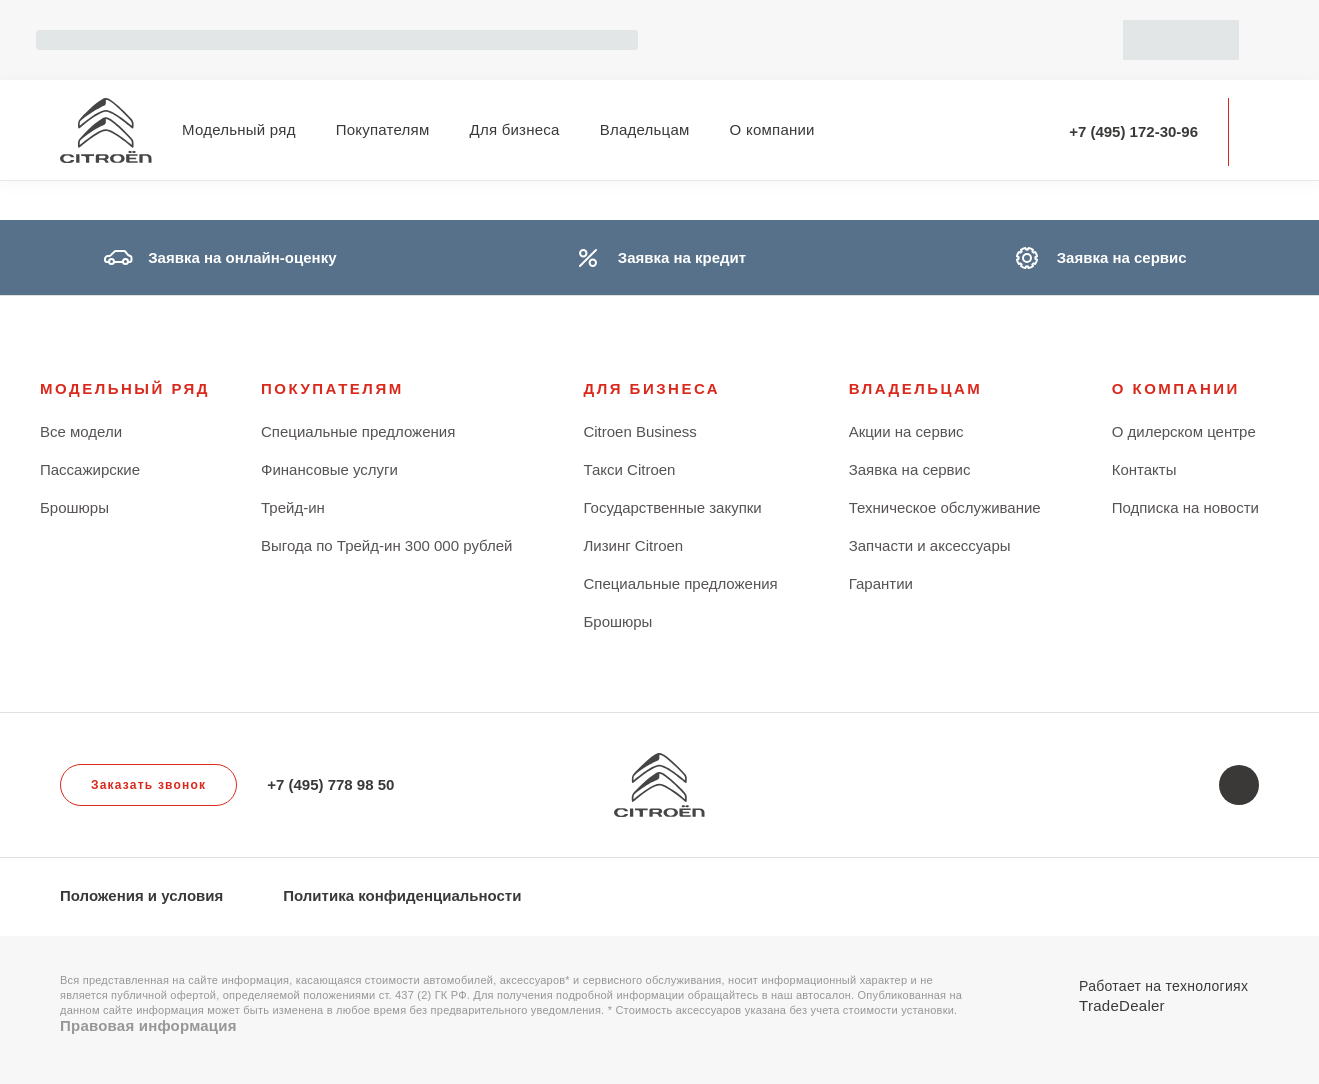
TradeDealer (1122, 1005)
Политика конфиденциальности (402, 895)
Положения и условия (141, 895)
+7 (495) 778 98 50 (330, 784)
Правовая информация (148, 1025)
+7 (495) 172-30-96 (1133, 131)
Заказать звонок (148, 785)
